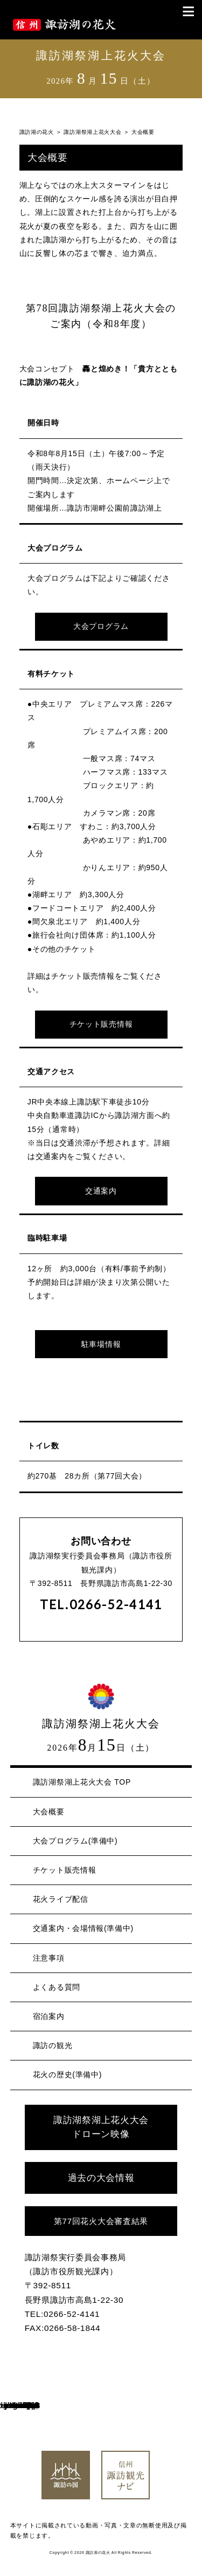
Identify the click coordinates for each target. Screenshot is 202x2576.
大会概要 (49, 1811)
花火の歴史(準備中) (67, 2074)
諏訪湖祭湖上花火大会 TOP (82, 1782)
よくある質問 (56, 1987)
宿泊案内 (49, 2016)
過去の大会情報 (101, 2178)
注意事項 (49, 1958)
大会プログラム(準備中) (75, 1840)
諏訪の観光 (53, 2045)
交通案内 (101, 1191)
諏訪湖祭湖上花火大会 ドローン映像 (101, 2127)
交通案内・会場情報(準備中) (83, 1928)
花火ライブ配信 (60, 1899)
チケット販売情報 (101, 1024)
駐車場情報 (101, 1344)
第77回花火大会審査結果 (101, 2221)
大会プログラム (101, 626)
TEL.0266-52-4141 (101, 1604)
